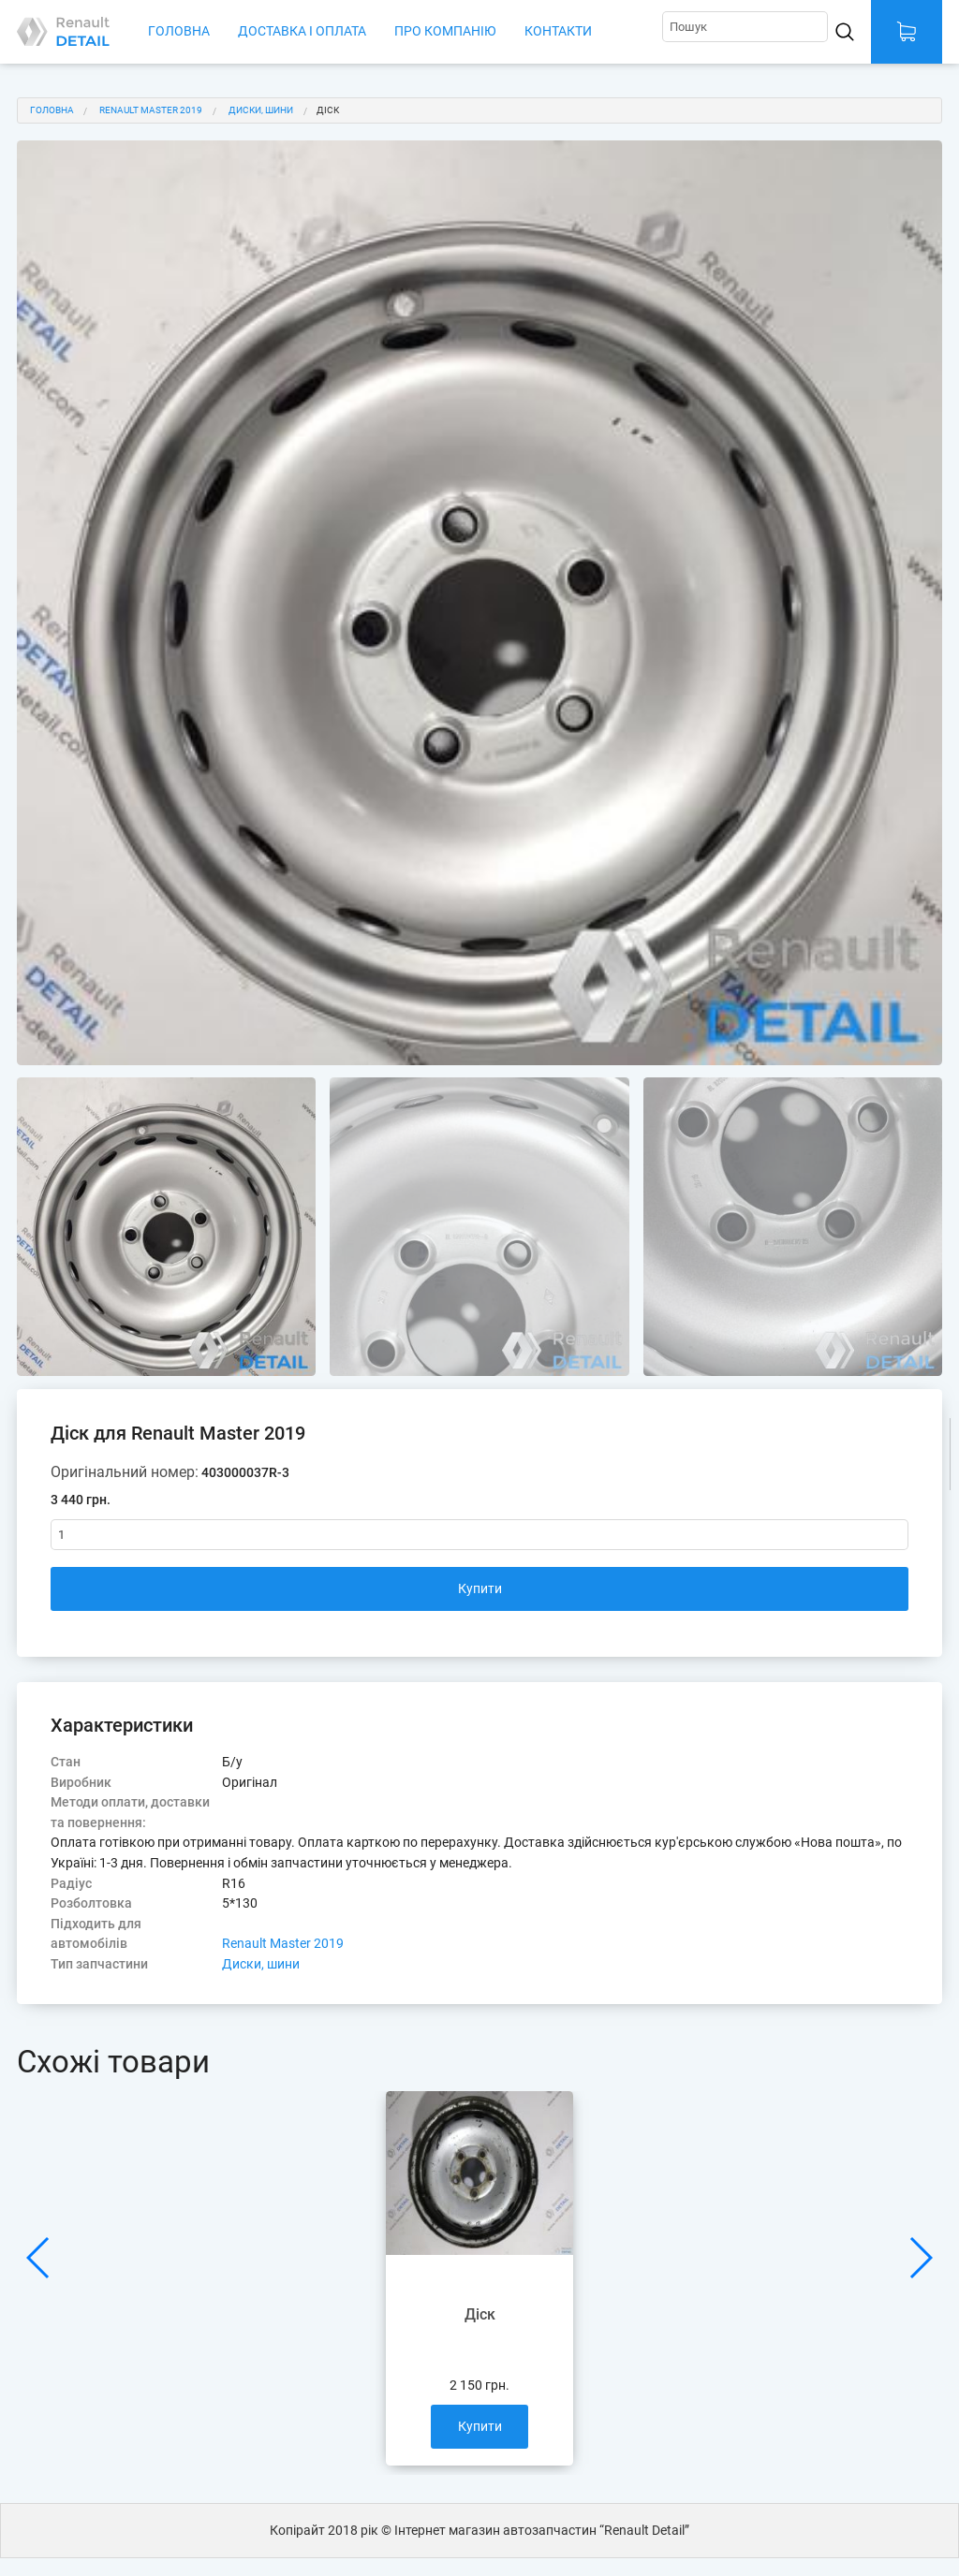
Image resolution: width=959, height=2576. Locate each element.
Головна (179, 31)
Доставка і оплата (302, 31)
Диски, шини (261, 110)
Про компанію (445, 31)
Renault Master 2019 (150, 110)
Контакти (558, 31)
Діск (328, 110)
